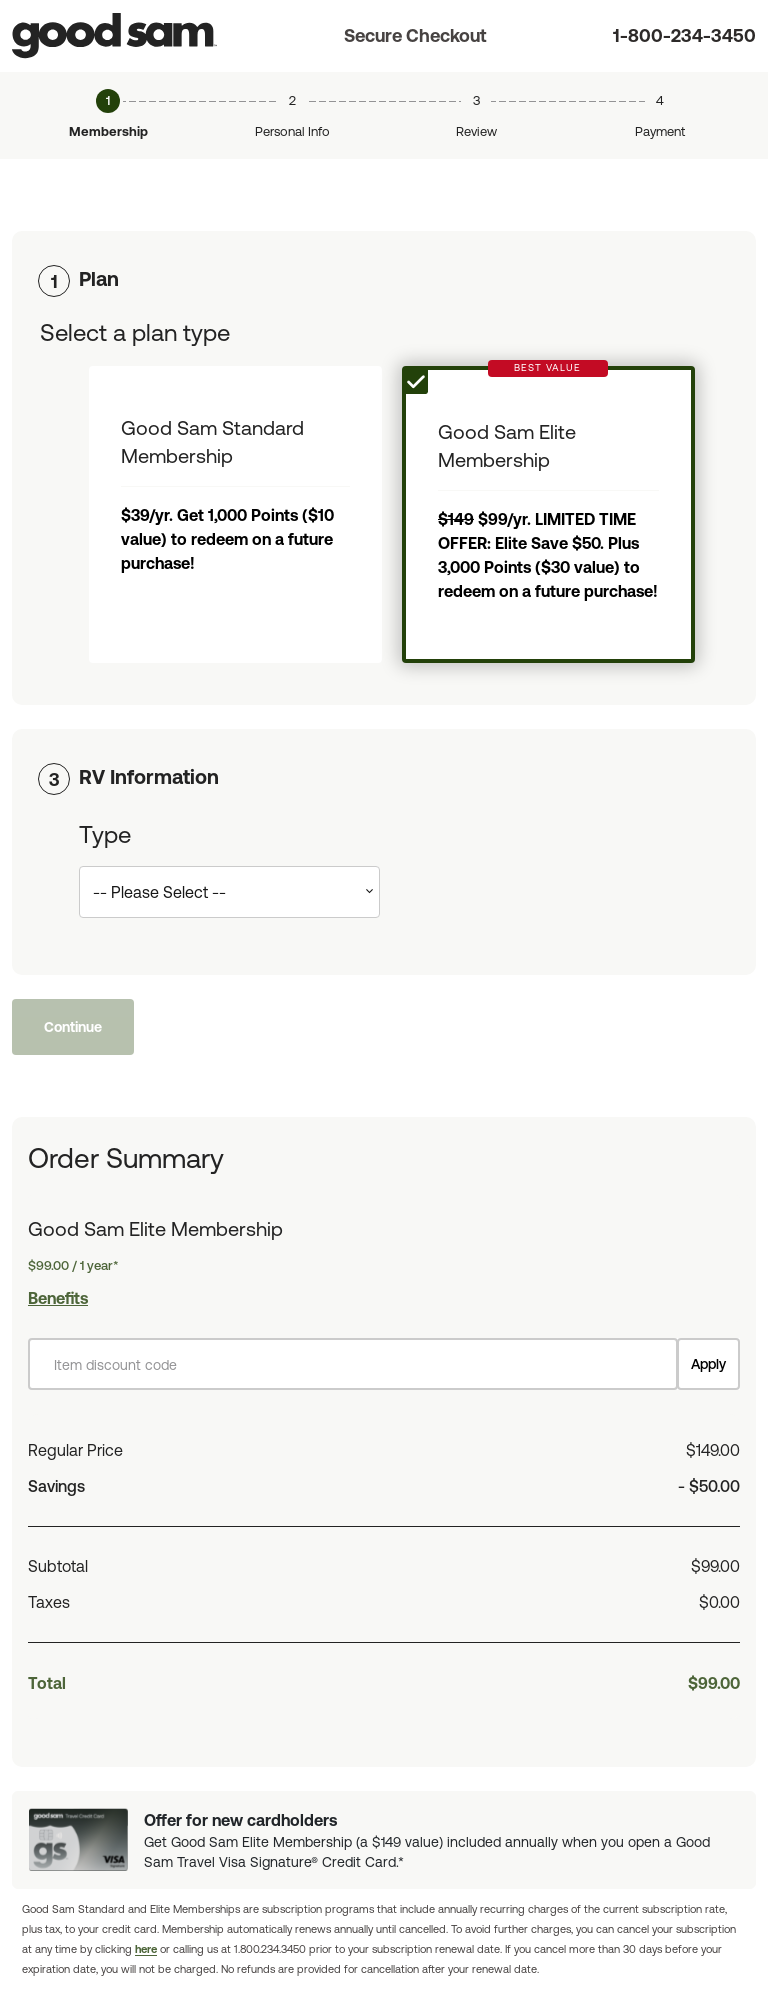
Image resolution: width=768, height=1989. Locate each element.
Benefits (58, 1298)
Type (105, 834)
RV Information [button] (149, 776)
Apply (708, 1364)
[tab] (384, 279)
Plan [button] (99, 278)
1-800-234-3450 (684, 35)
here (146, 1949)
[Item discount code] (353, 1364)
